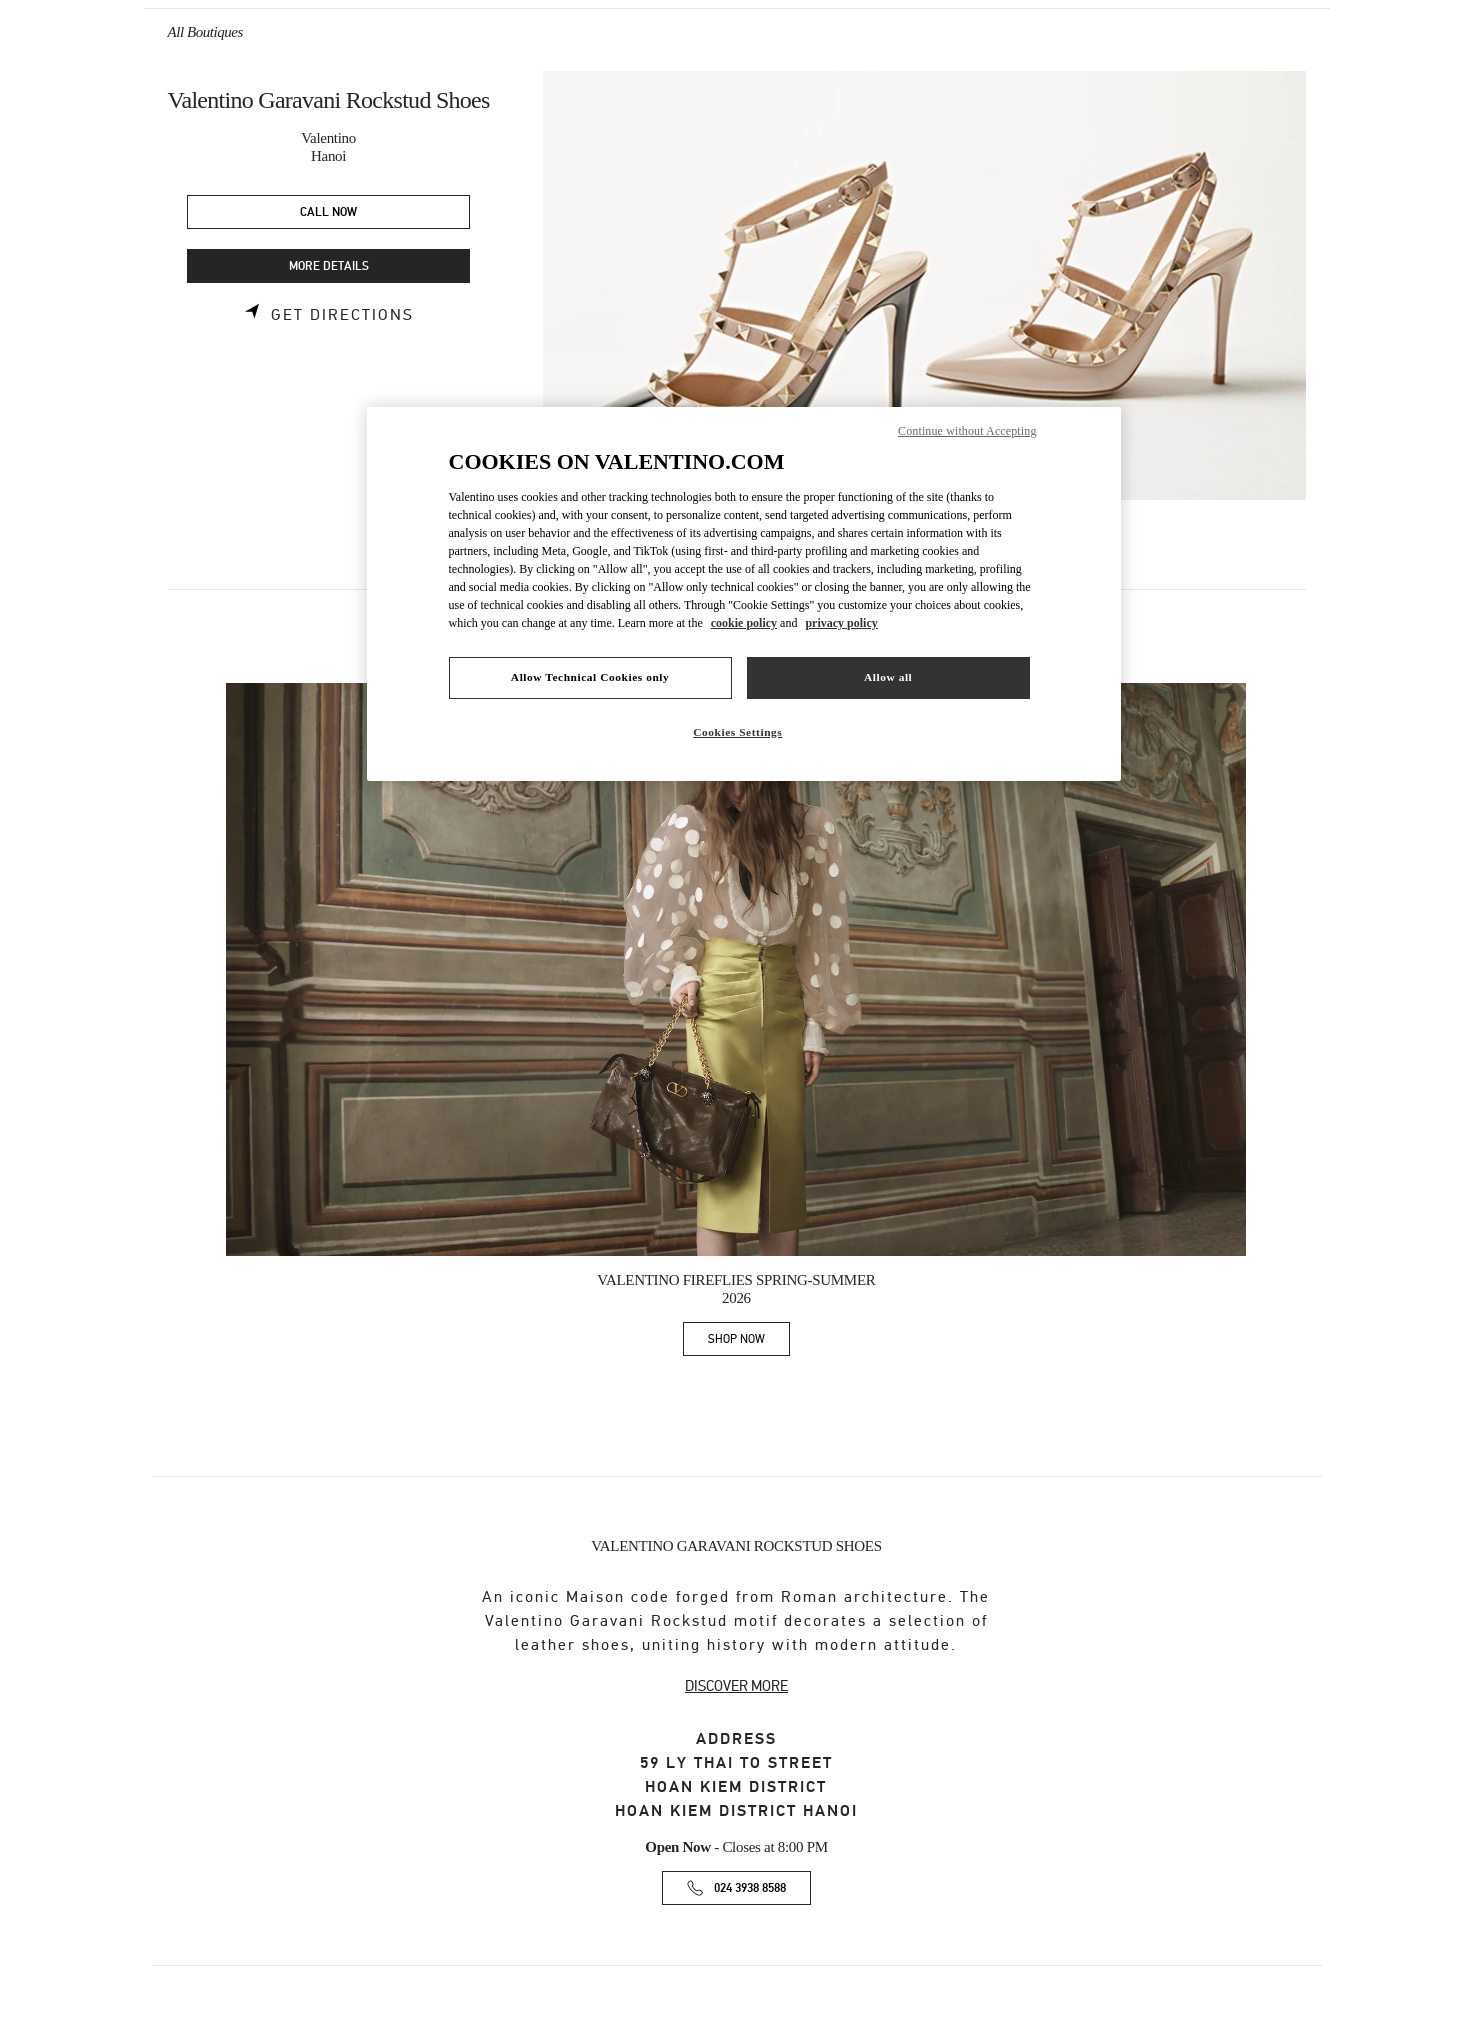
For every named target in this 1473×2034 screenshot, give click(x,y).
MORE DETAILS (329, 266)
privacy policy (841, 623)
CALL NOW (328, 212)
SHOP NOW (749, 1342)
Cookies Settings (737, 732)
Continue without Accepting (967, 431)
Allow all (888, 677)
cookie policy (744, 623)
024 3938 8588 (750, 1888)
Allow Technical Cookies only (590, 677)
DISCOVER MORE (736, 1686)
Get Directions (342, 315)
